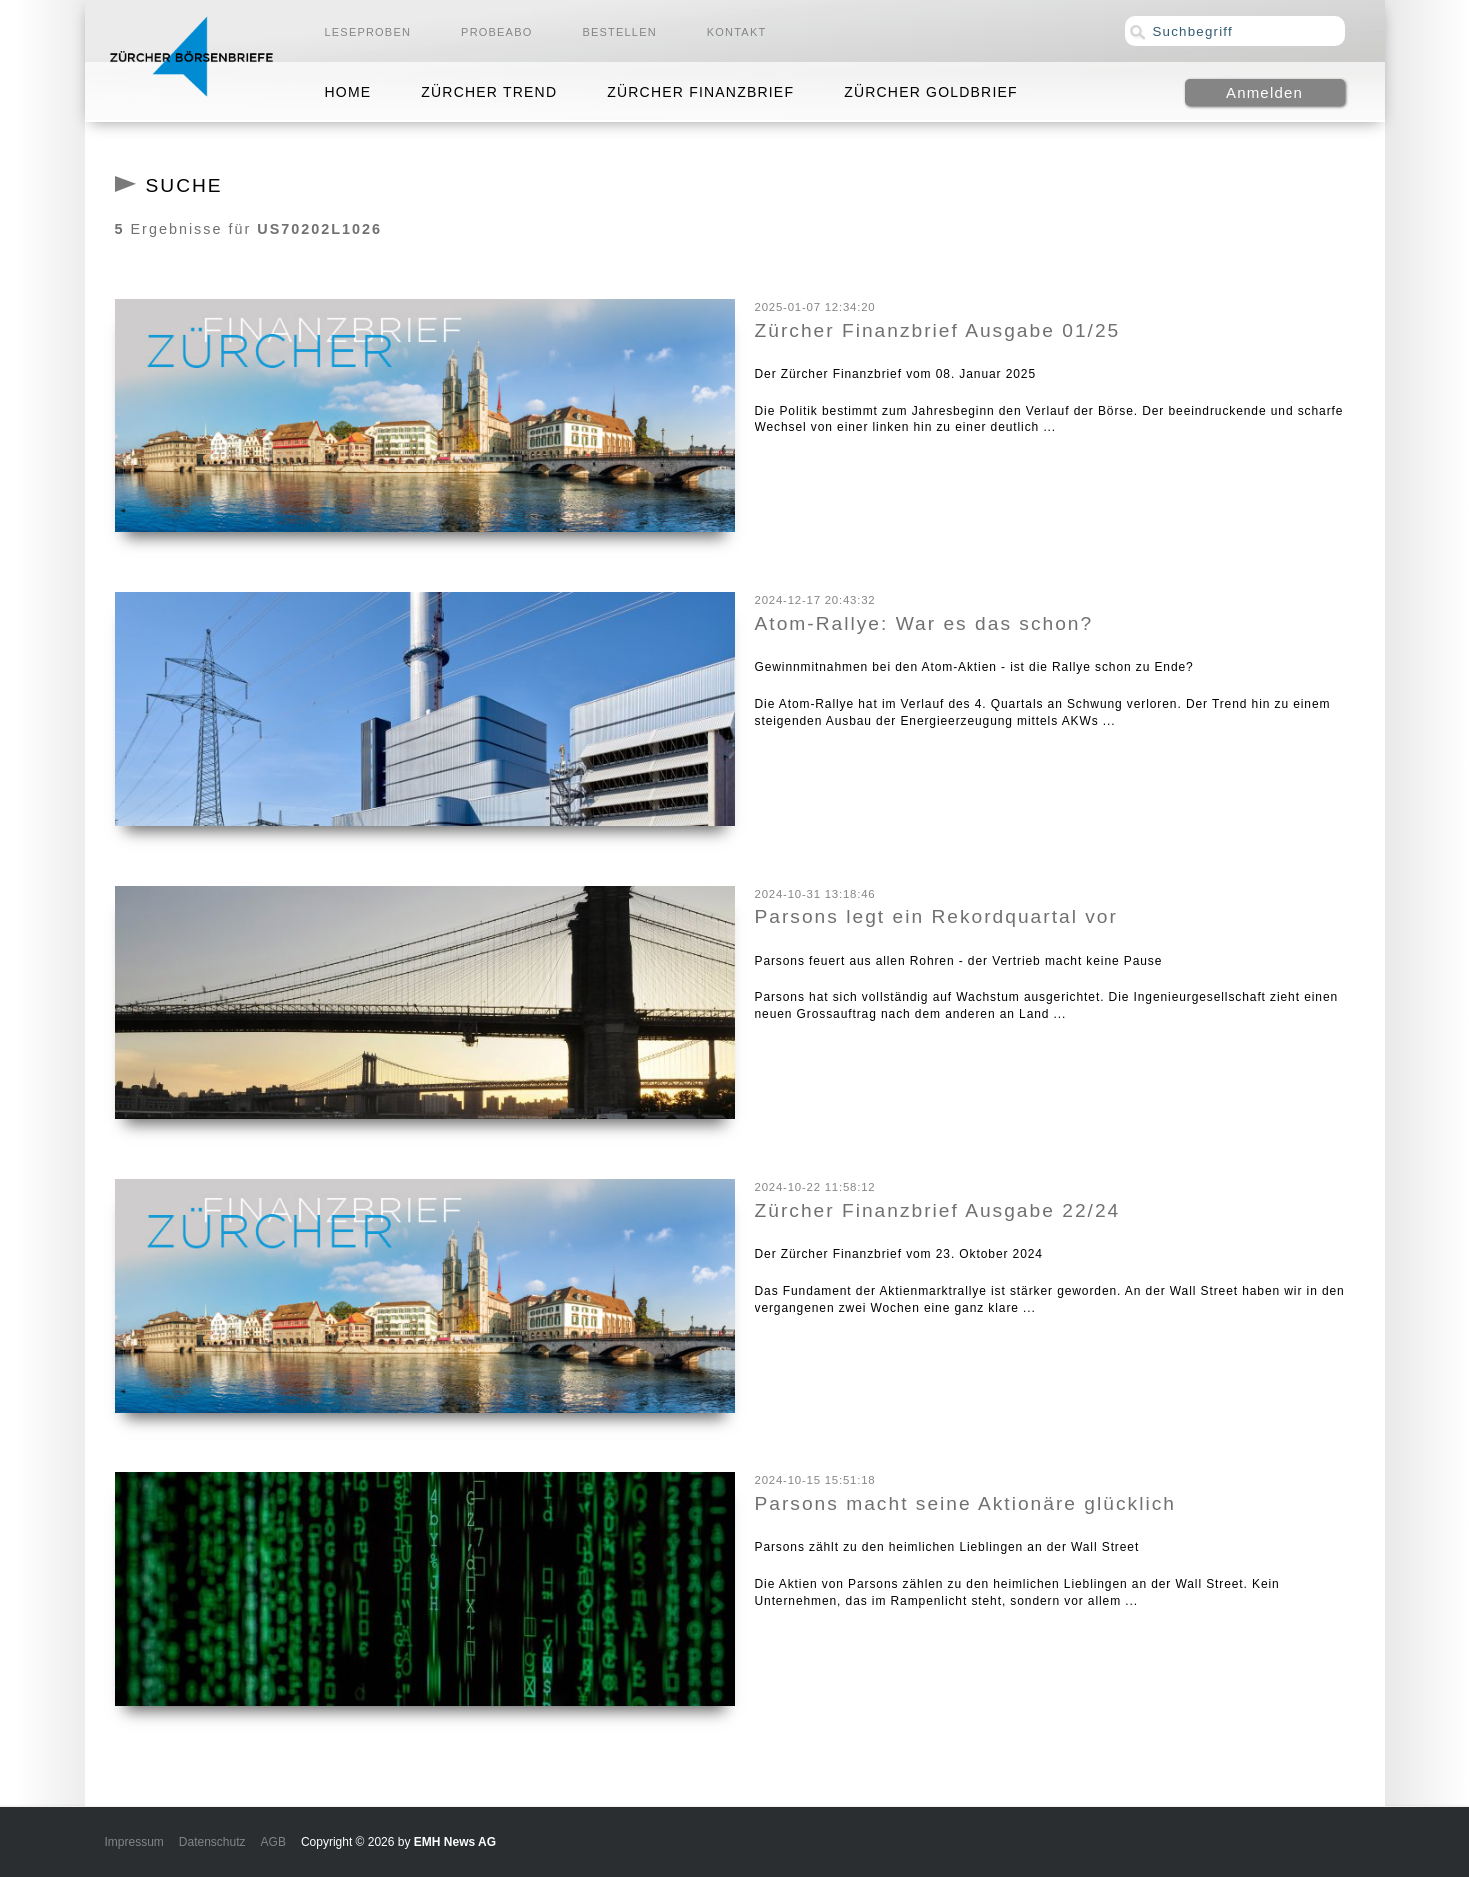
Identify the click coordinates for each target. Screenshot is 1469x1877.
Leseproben (368, 32)
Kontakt (737, 32)
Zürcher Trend (489, 92)
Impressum (134, 1842)
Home (348, 92)
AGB (273, 1842)
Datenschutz (212, 1842)
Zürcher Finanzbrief (700, 92)
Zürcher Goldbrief (931, 92)
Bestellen (619, 32)
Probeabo (496, 32)
